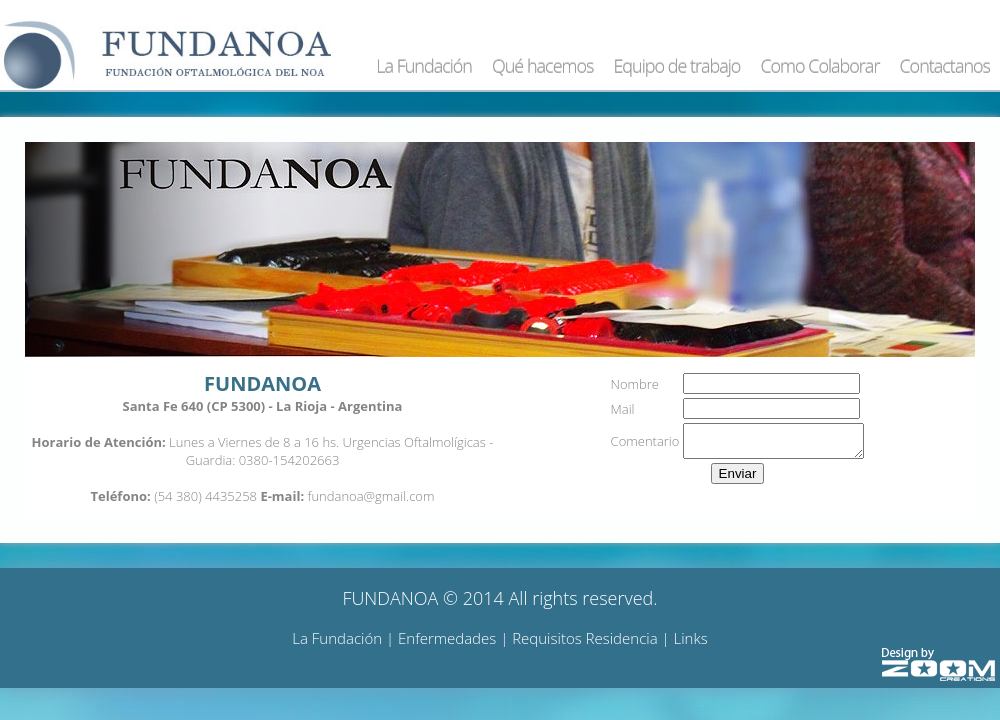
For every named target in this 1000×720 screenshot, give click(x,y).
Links (691, 638)
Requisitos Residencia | (592, 638)
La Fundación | (345, 638)
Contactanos (944, 66)
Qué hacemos (542, 66)
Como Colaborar (819, 66)
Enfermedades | (455, 638)
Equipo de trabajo (676, 66)
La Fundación (424, 66)
